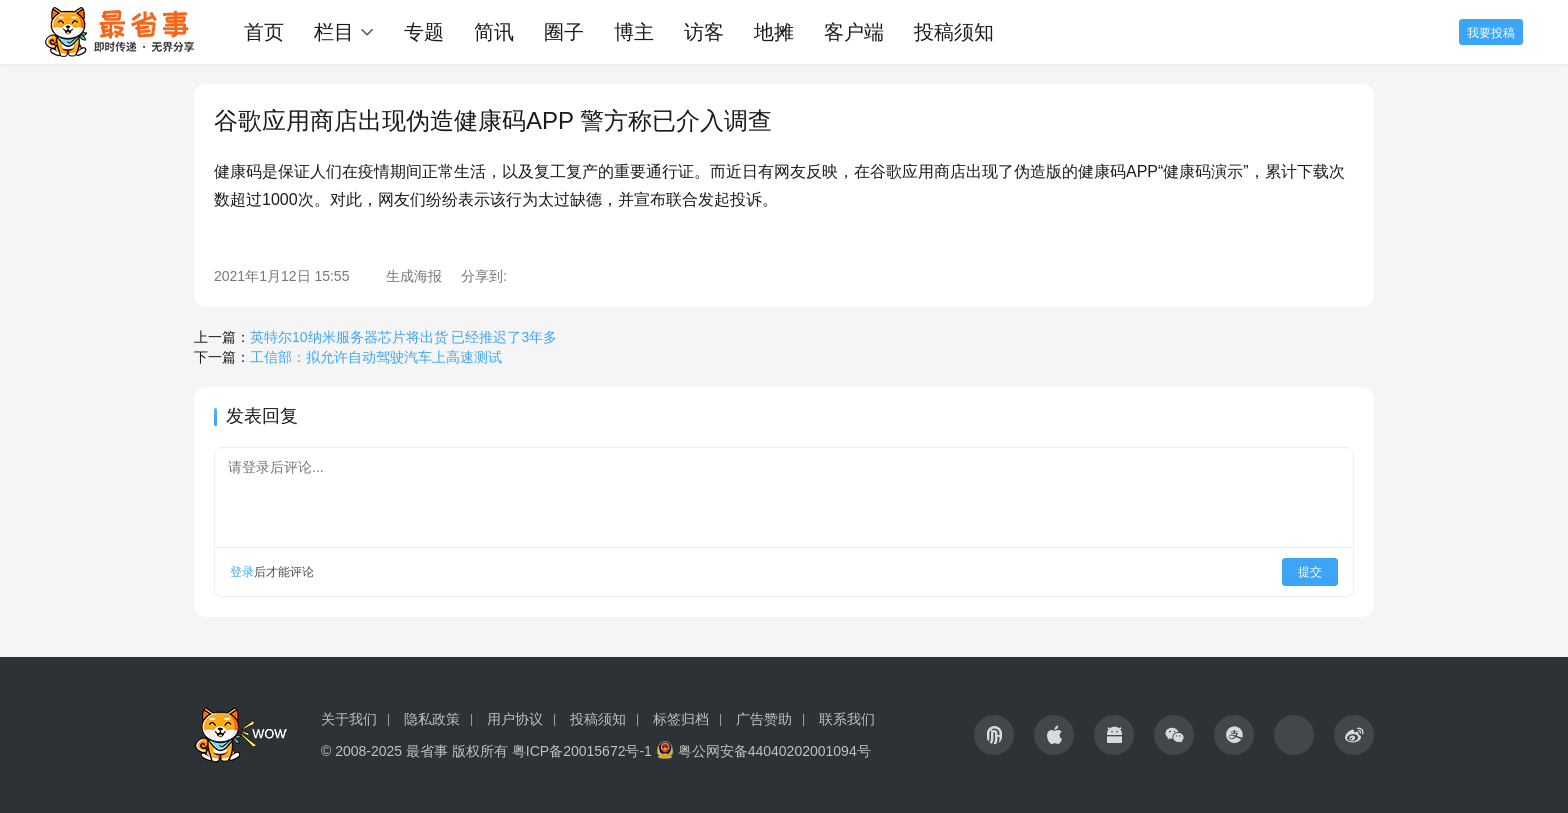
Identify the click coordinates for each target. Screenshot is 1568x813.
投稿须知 (954, 32)
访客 (704, 32)
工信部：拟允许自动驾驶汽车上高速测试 (376, 357)
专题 (424, 32)
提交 (1310, 572)
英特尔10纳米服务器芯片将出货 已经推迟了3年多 (403, 337)
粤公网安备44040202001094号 (774, 751)
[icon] (994, 735)
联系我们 (847, 719)
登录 (242, 572)
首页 (264, 32)
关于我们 (349, 719)
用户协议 (515, 719)
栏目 (334, 32)
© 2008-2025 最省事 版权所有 (414, 751)
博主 (634, 32)
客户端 (854, 32)
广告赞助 (764, 719)
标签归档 (681, 719)
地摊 (774, 32)
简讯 (494, 32)
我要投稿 (1491, 33)
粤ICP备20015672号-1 (582, 751)
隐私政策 (432, 719)
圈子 (564, 32)
